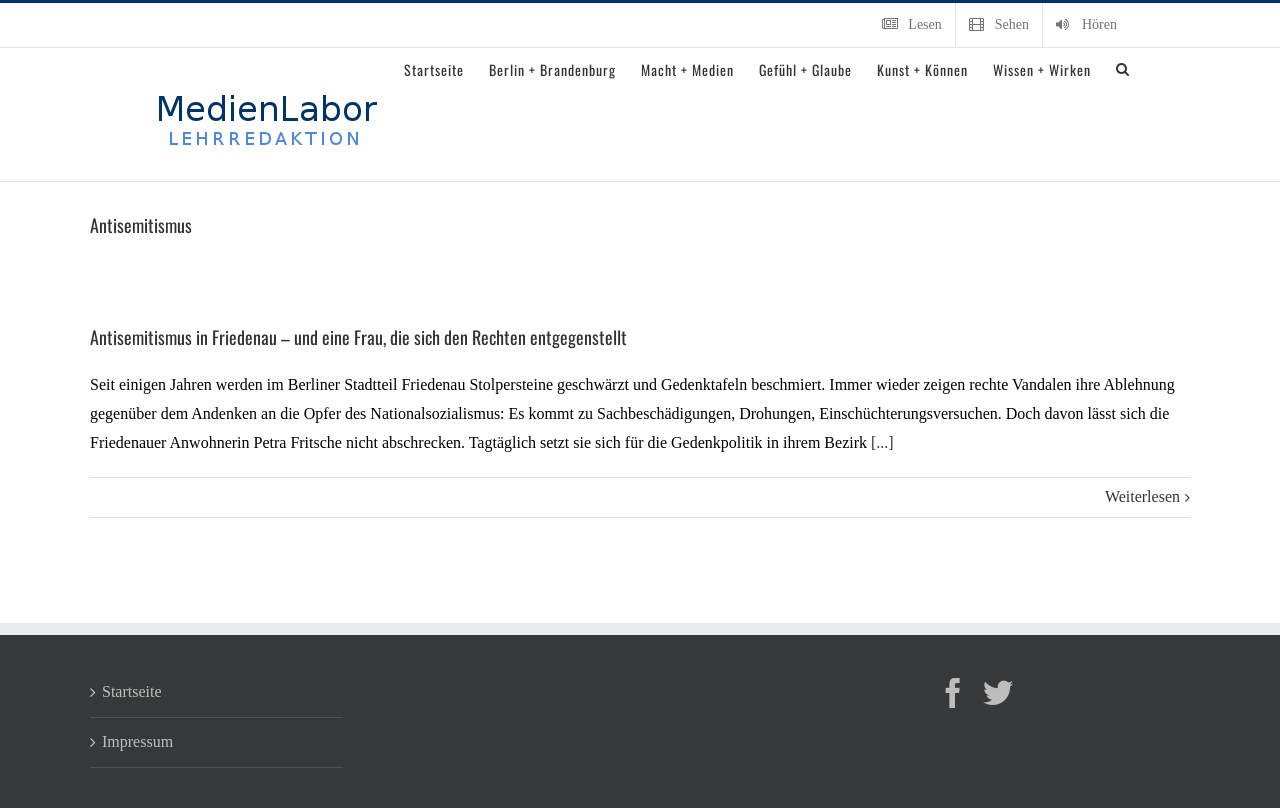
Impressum (137, 741)
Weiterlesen (1142, 496)
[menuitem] (911, 25)
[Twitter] (998, 693)
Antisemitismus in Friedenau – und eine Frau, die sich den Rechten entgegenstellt (358, 337)
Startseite (132, 691)
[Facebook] (953, 693)
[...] (882, 442)
